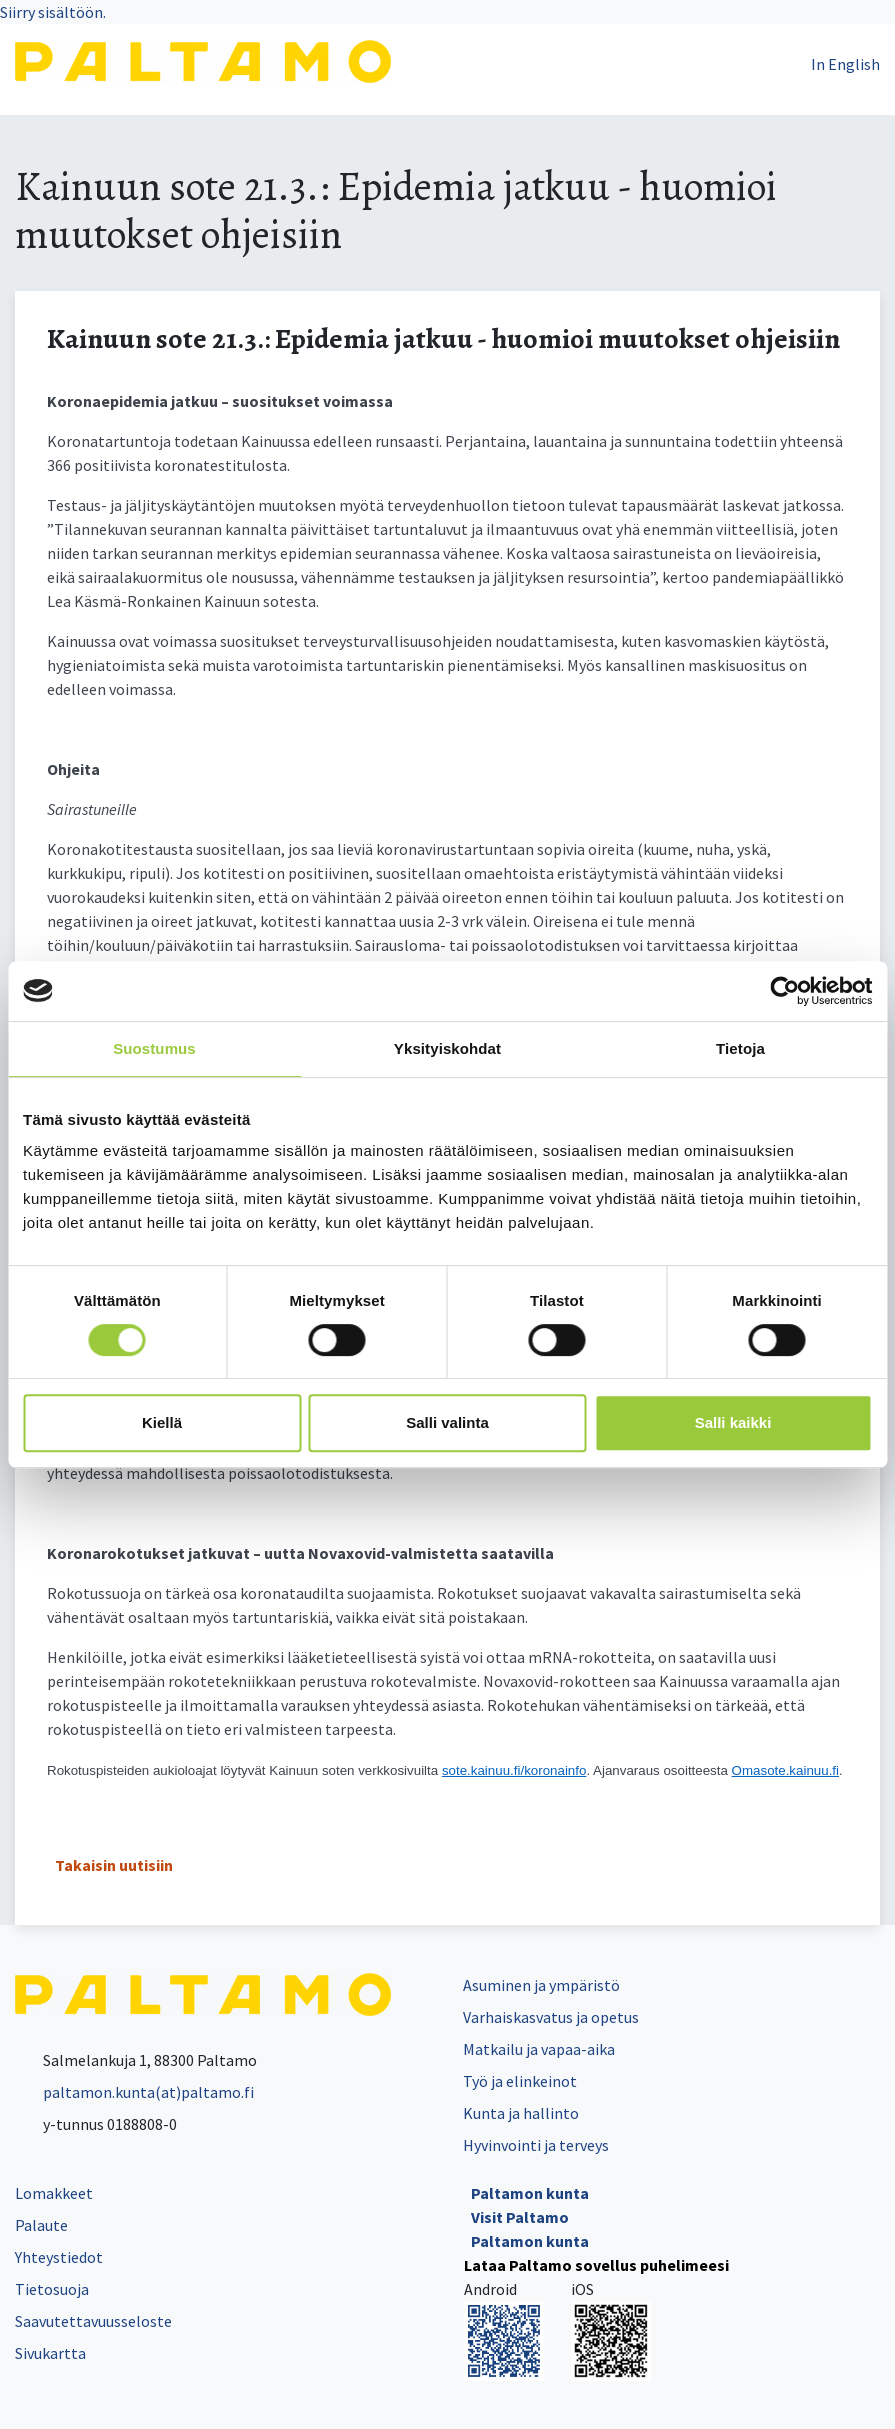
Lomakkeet (54, 2193)
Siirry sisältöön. (53, 12)
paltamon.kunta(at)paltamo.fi (134, 2092)
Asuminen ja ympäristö (541, 1985)
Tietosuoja (52, 2289)
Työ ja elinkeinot (520, 2081)
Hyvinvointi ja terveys (536, 2145)
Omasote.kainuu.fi (785, 1770)
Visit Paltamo (520, 2217)
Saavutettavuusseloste (93, 2321)
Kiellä (162, 1422)
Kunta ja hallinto (521, 2113)
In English (845, 64)
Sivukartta (50, 2353)
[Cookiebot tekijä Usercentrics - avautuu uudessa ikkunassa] (784, 991)
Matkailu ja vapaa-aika (539, 2049)
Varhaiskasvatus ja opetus (551, 2017)
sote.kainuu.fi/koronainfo (514, 1770)
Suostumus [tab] (154, 1048)
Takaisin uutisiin (114, 1865)
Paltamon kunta (530, 2193)
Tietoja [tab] (740, 1048)
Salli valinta (447, 1422)
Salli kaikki (733, 1422)
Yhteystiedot (59, 2257)
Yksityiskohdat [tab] (447, 1048)
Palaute (41, 2225)
